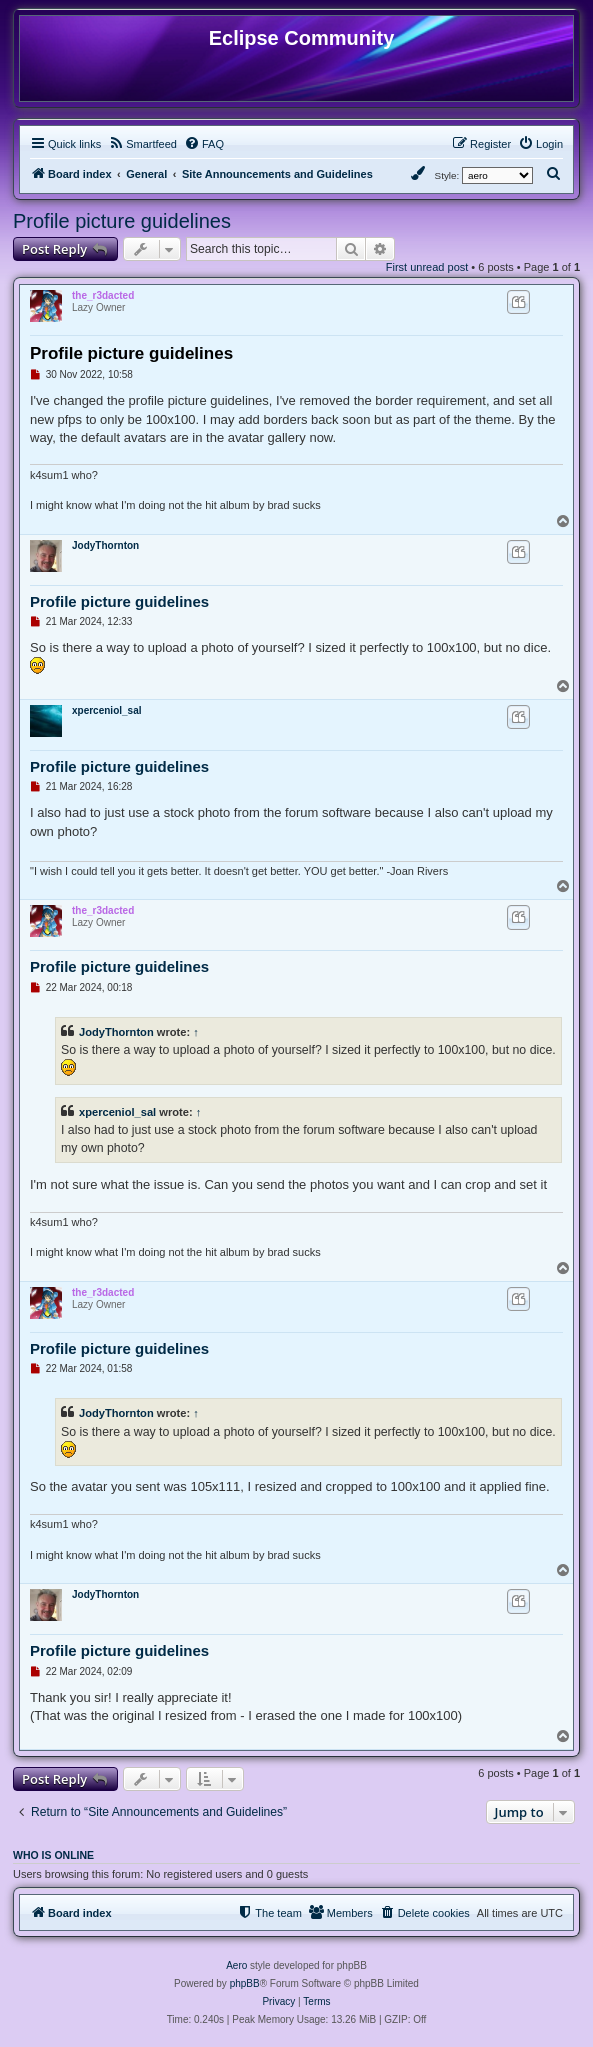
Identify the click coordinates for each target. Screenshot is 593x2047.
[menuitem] (142, 144)
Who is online (53, 1855)
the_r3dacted (103, 295)
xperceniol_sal (106, 710)
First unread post (427, 267)
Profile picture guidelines (122, 221)
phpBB (245, 1983)
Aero (236, 1965)
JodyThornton (105, 545)
